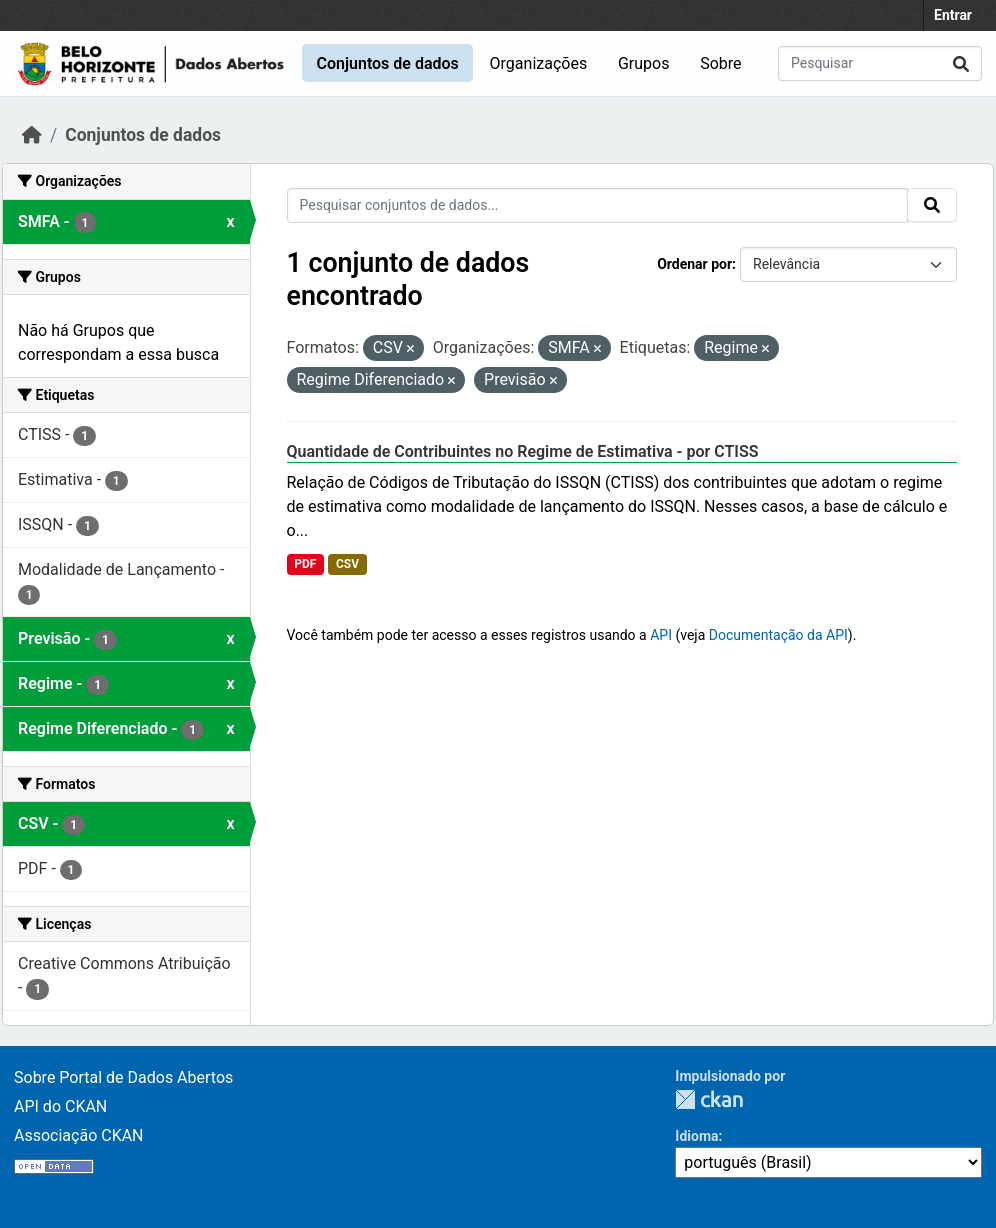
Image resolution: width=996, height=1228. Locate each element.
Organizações (539, 63)
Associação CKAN (79, 1135)
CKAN (709, 1099)
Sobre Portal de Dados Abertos (123, 1077)
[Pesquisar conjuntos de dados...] (880, 63)
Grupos (644, 63)
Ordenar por (694, 264)
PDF (305, 564)
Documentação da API (778, 635)
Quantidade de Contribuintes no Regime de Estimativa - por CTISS (523, 451)
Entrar (953, 15)
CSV (347, 564)
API (661, 635)
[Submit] (961, 63)
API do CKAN (60, 1106)
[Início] (32, 135)
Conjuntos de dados (387, 63)
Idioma (696, 1136)
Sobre (720, 63)
